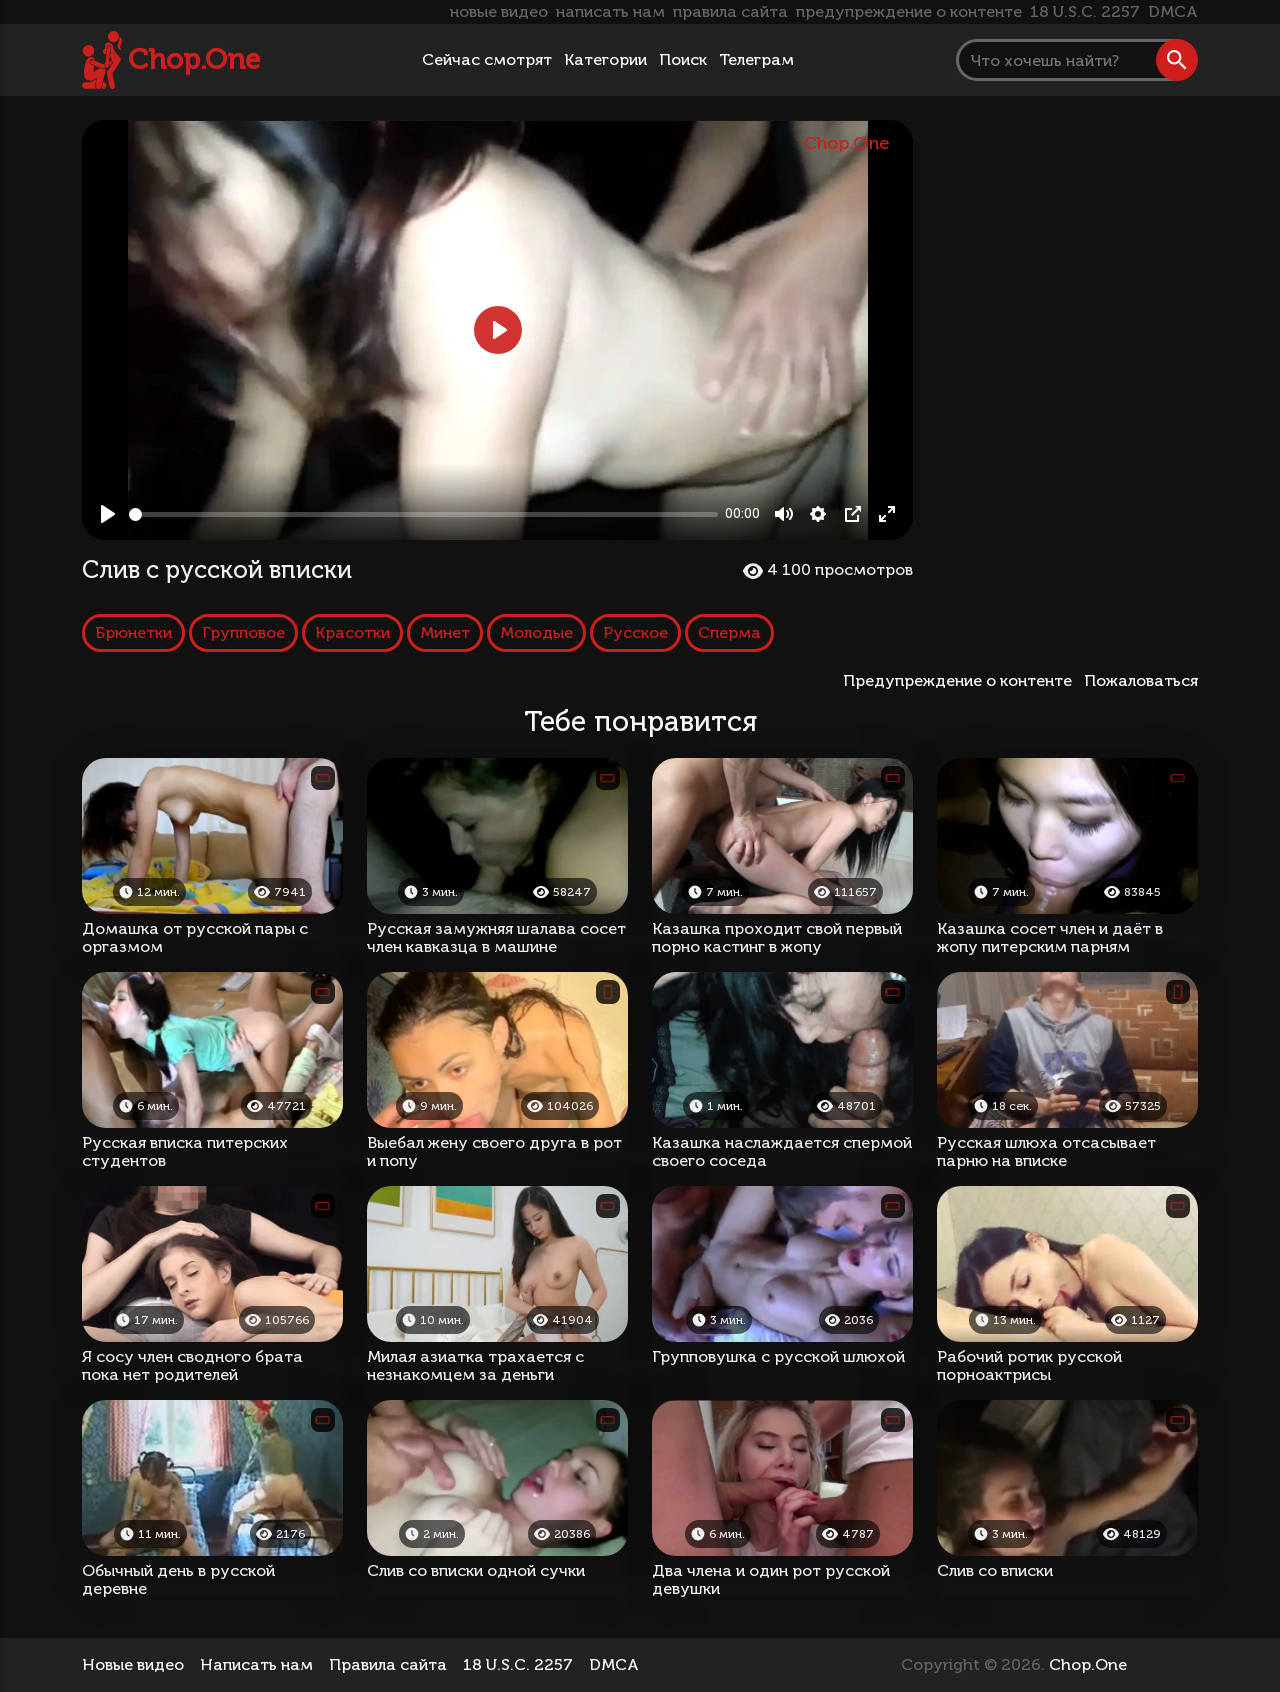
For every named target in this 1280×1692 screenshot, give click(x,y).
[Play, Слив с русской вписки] (108, 514)
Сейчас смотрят (487, 59)
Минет (445, 632)
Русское (635, 632)
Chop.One (194, 59)
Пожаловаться (1141, 680)
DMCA (1173, 11)
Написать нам (256, 1664)
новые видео (499, 11)
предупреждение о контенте (909, 11)
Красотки (352, 632)
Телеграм (756, 59)
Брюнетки (133, 632)
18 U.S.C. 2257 (1085, 11)
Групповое (243, 632)
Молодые (536, 632)
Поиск (683, 59)
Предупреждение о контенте (961, 680)
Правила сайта (388, 1664)
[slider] (423, 514)
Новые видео (133, 1664)
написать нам (610, 11)
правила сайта (730, 11)
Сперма (729, 632)
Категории (605, 59)
